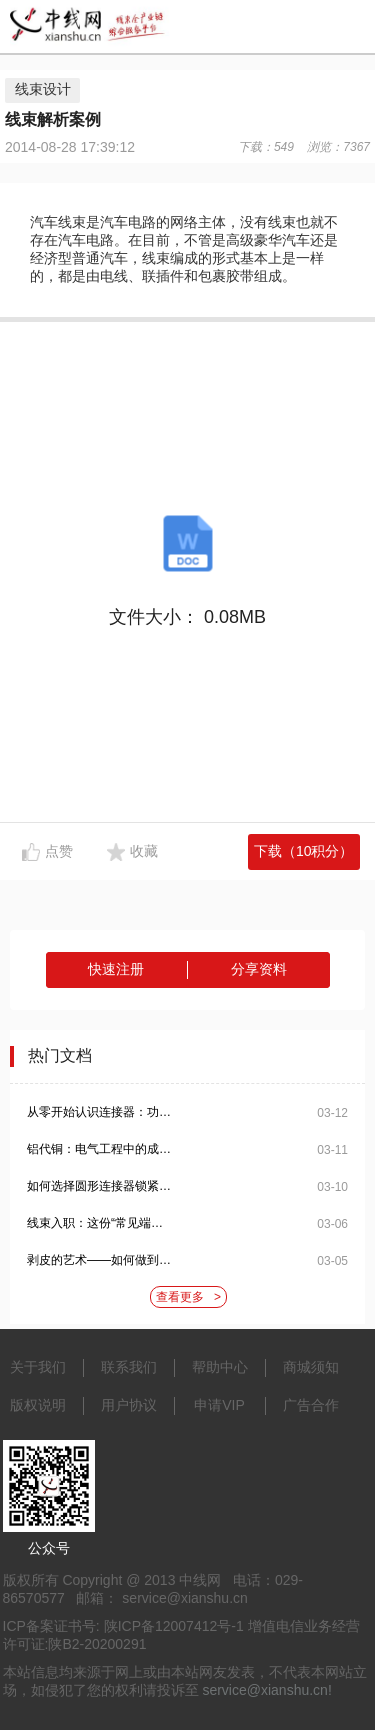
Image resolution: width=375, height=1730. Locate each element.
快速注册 (116, 969)
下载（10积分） (304, 851)
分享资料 (259, 969)
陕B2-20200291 (97, 1644)
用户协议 (129, 1405)
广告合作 (311, 1405)
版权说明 (38, 1405)
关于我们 (38, 1367)
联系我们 (129, 1367)
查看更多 (188, 1297)
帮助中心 (220, 1367)
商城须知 (311, 1367)
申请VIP (219, 1405)
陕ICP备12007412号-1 (174, 1626)
